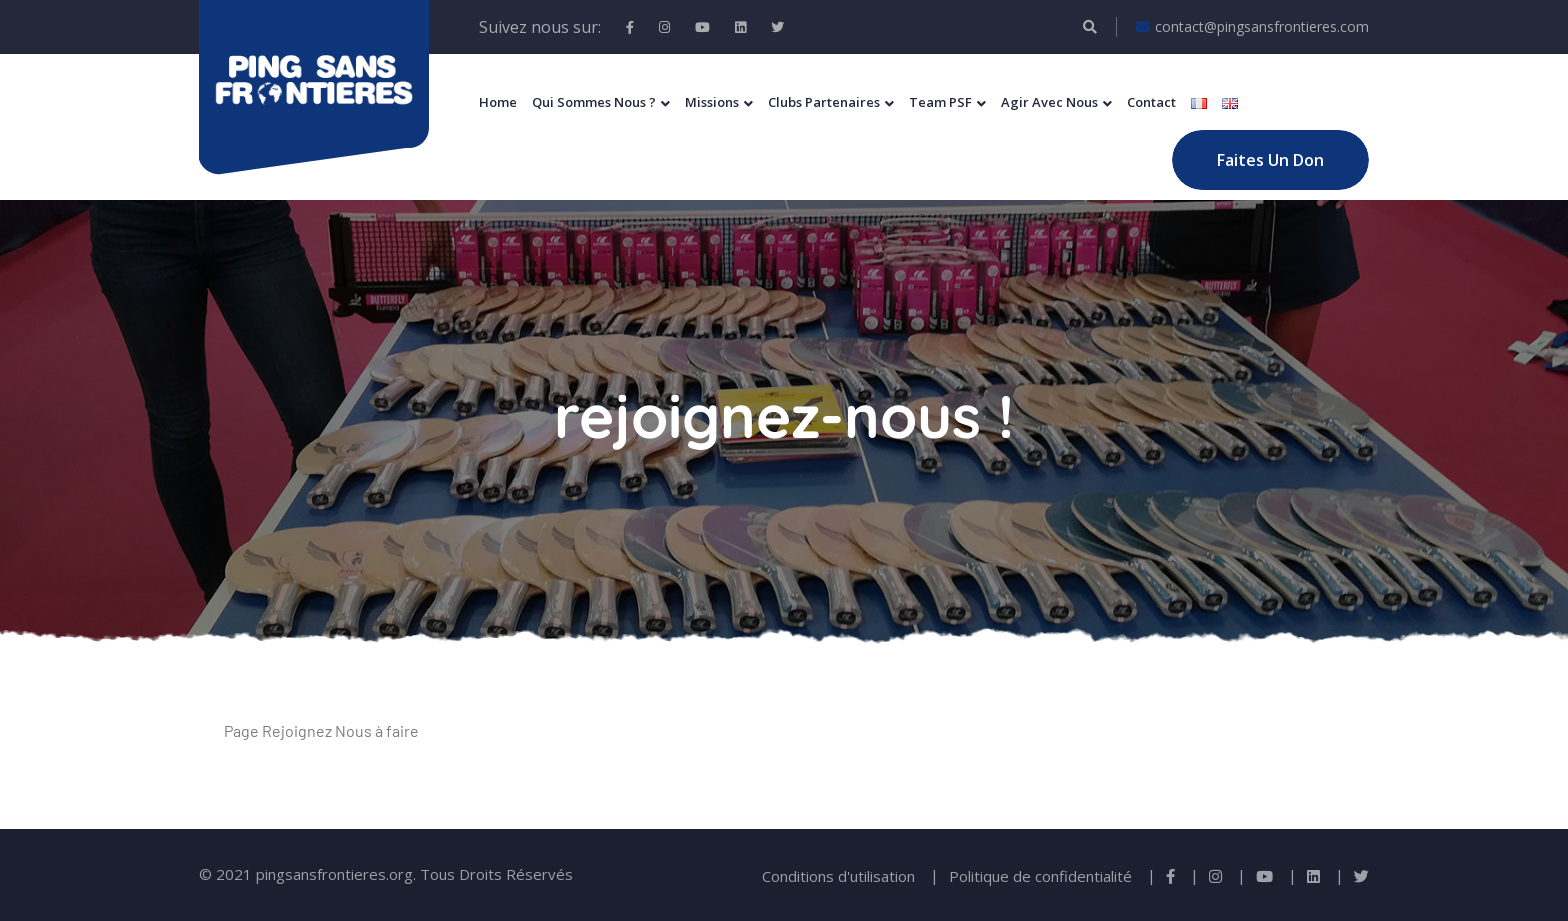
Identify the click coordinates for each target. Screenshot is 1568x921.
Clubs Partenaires (824, 102)
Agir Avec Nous (1049, 102)
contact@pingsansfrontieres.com (1252, 27)
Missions (712, 102)
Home (498, 102)
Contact (1151, 102)
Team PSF (940, 102)
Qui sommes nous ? (594, 102)
